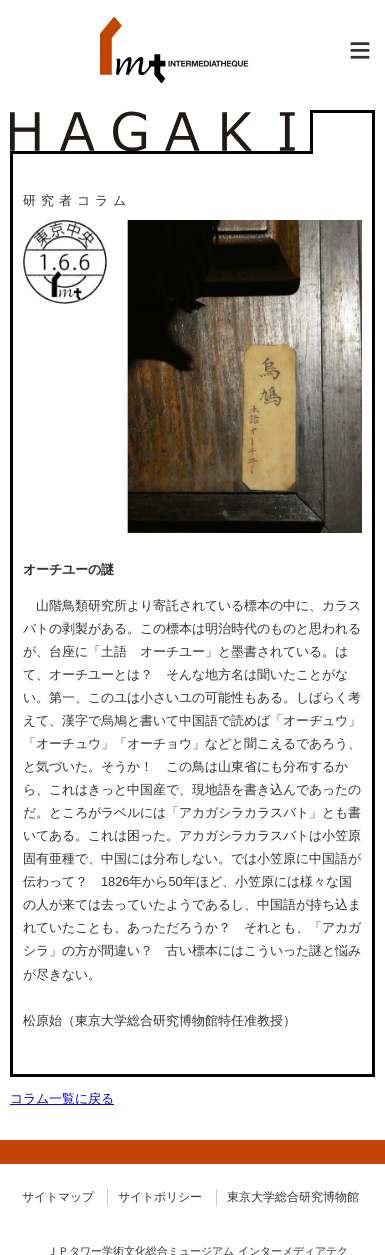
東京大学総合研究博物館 (293, 1197)
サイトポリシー (160, 1197)
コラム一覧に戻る (62, 1098)
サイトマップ (58, 1197)
